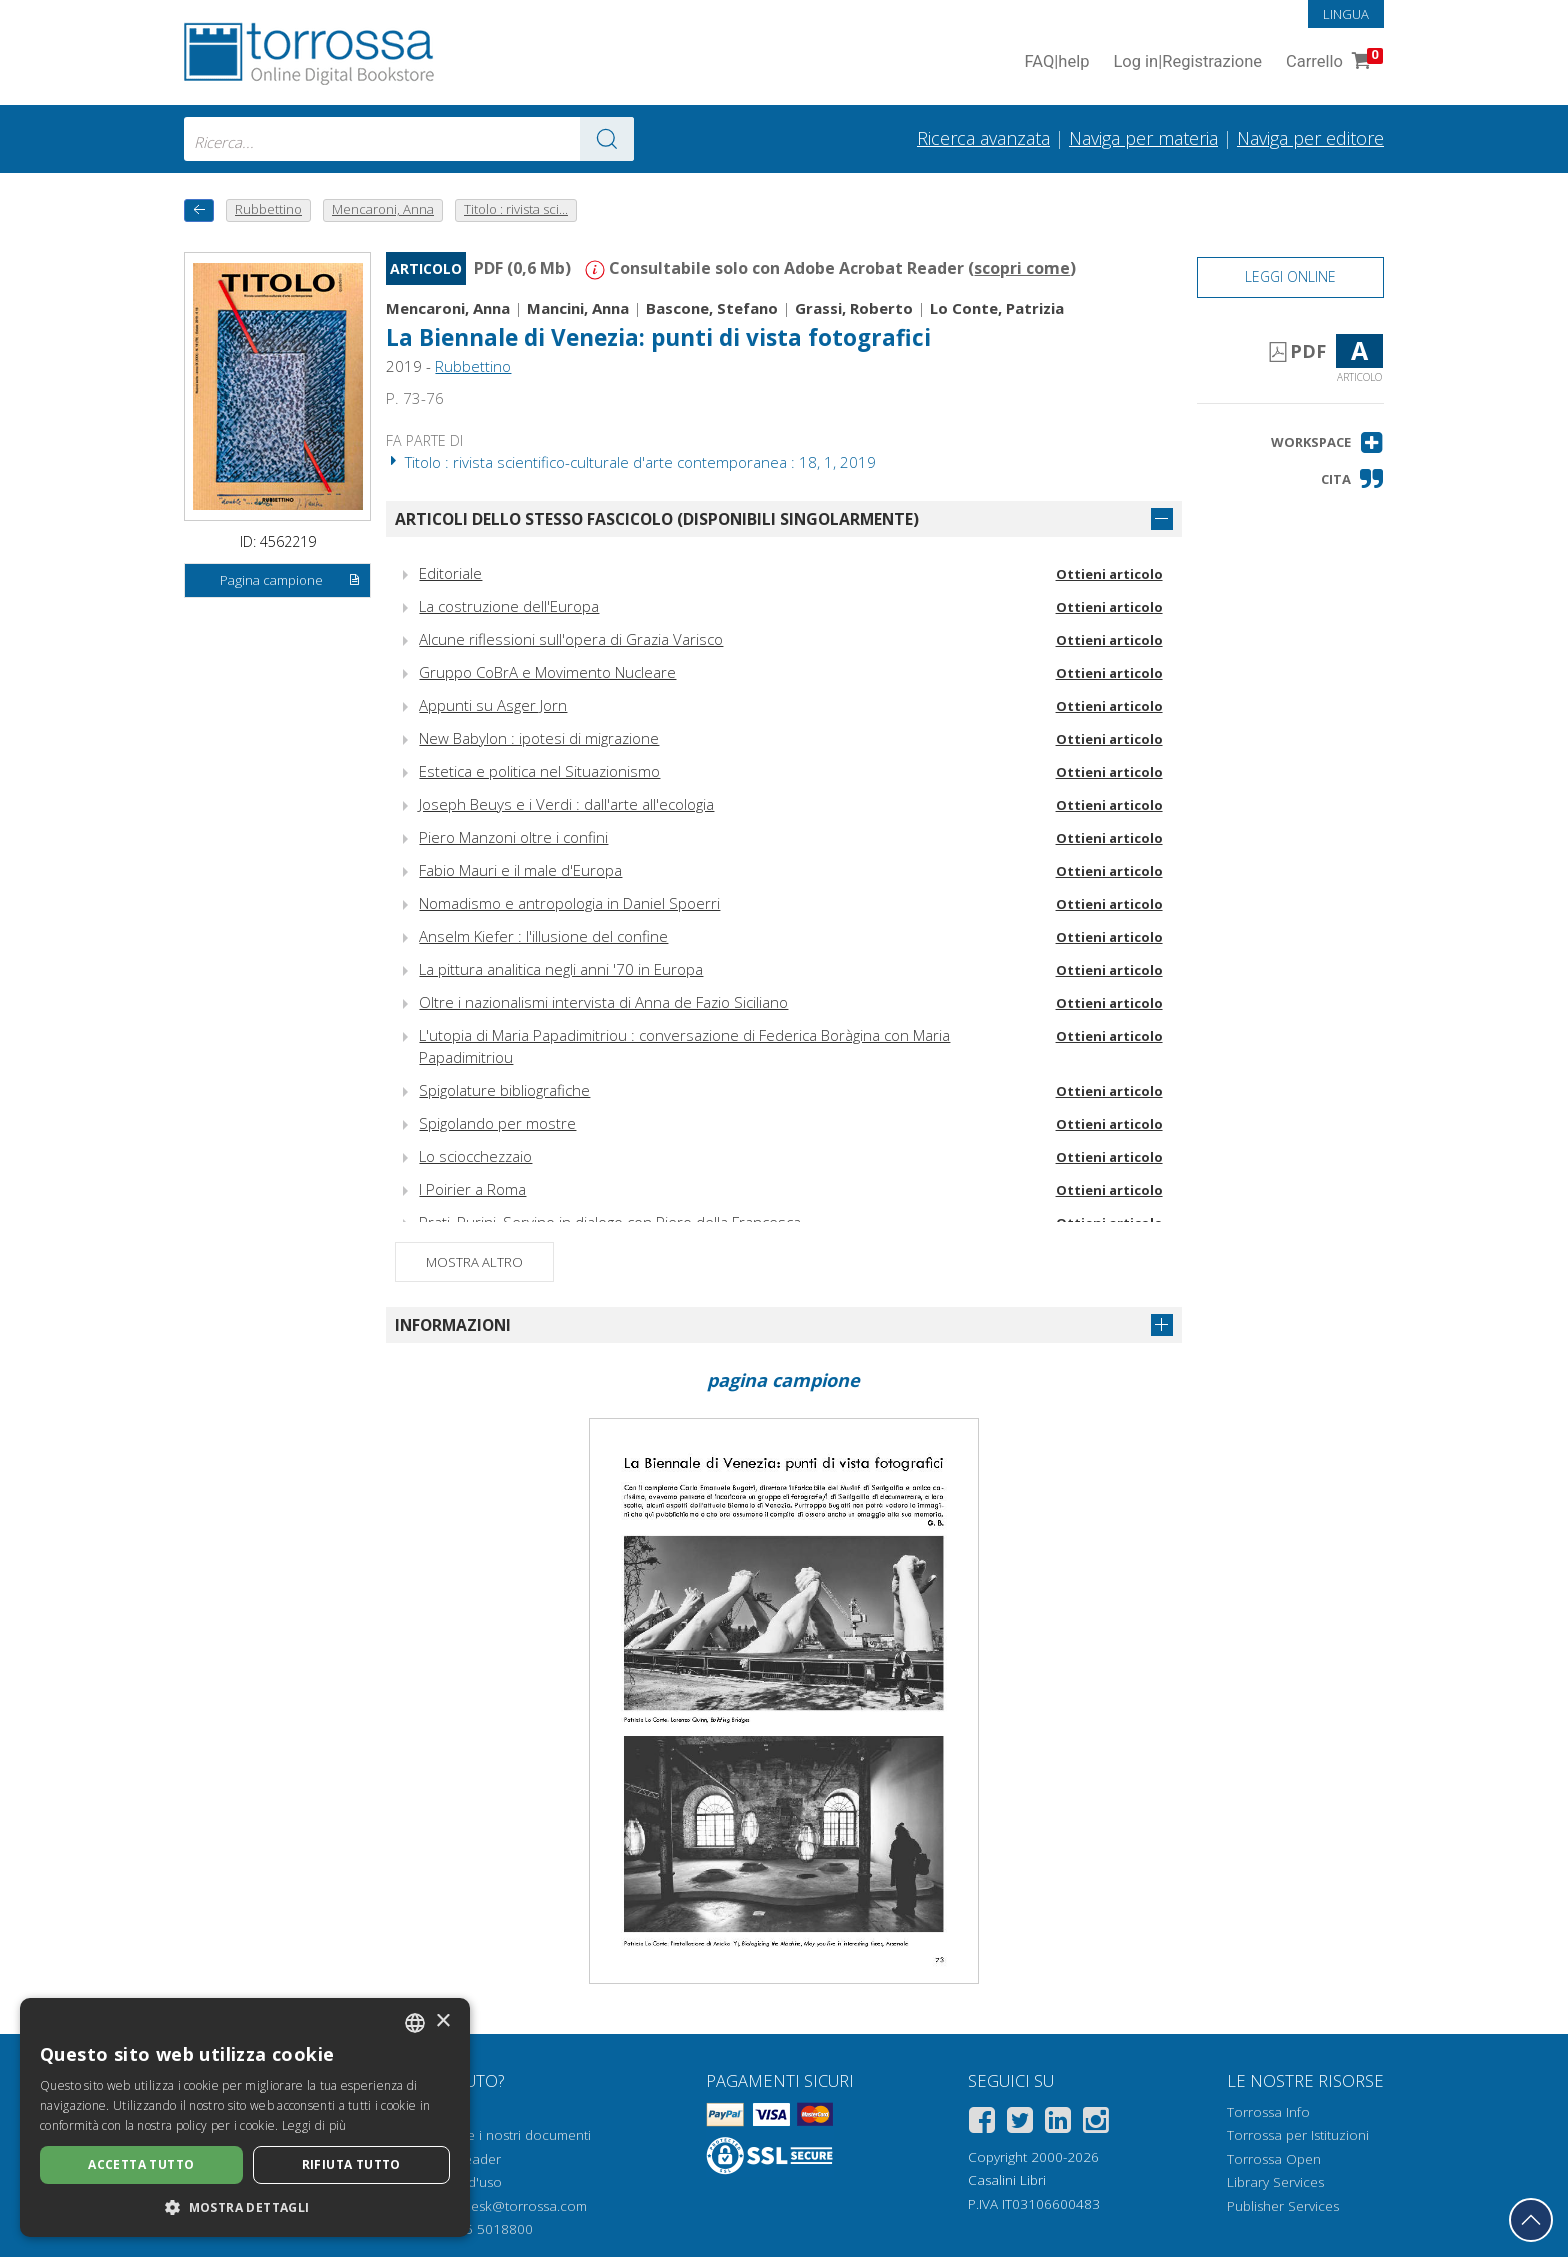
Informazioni (453, 1325)
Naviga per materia (1143, 138)
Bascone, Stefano (712, 308)
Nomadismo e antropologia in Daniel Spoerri (569, 903)
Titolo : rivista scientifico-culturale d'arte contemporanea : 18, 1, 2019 (631, 462)
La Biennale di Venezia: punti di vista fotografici (658, 337)
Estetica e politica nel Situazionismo (539, 771)
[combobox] (409, 139)
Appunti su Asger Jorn (493, 705)
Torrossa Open (1274, 2159)
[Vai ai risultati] (607, 139)
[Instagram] (1096, 2123)
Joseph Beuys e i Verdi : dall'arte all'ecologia (566, 804)
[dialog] (245, 2117)
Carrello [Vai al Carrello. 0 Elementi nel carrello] (1332, 62)
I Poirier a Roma (472, 1189)
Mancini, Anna (578, 308)
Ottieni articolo (1109, 574)
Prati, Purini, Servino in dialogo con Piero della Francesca (610, 1222)
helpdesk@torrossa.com (511, 2206)
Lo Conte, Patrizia (997, 308)
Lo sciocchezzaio (475, 1156)
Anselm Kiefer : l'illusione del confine (543, 936)
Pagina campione (291, 581)
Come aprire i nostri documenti (494, 2135)
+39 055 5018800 (477, 2229)
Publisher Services (1283, 2206)
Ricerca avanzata (983, 138)
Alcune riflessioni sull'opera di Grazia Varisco (571, 639)
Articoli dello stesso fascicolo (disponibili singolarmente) (657, 519)
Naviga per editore (1310, 138)
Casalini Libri (1007, 2180)
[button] (1327, 442)
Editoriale (450, 573)
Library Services (1275, 2182)
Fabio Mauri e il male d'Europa (520, 870)
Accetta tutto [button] (141, 2164)
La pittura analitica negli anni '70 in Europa (561, 969)
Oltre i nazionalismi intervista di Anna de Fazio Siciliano (603, 1002)
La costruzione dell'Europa (509, 606)
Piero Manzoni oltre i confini (513, 837)
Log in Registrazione (1187, 62)
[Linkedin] (1058, 2123)
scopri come (1022, 268)
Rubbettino (473, 366)
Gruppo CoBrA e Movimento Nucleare (547, 672)
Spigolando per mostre (497, 1123)
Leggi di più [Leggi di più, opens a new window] (314, 2125)
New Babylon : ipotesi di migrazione (539, 738)
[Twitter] (1020, 2123)
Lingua (1346, 14)
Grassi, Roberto (854, 308)
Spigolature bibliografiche (504, 1090)
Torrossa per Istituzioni (1298, 2135)
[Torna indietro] (199, 210)
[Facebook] (982, 2123)
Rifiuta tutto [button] (351, 2164)
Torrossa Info (1268, 2112)
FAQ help (1056, 62)
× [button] (442, 2021)
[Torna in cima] (1531, 2220)
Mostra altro (474, 1262)
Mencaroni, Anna (448, 308)
